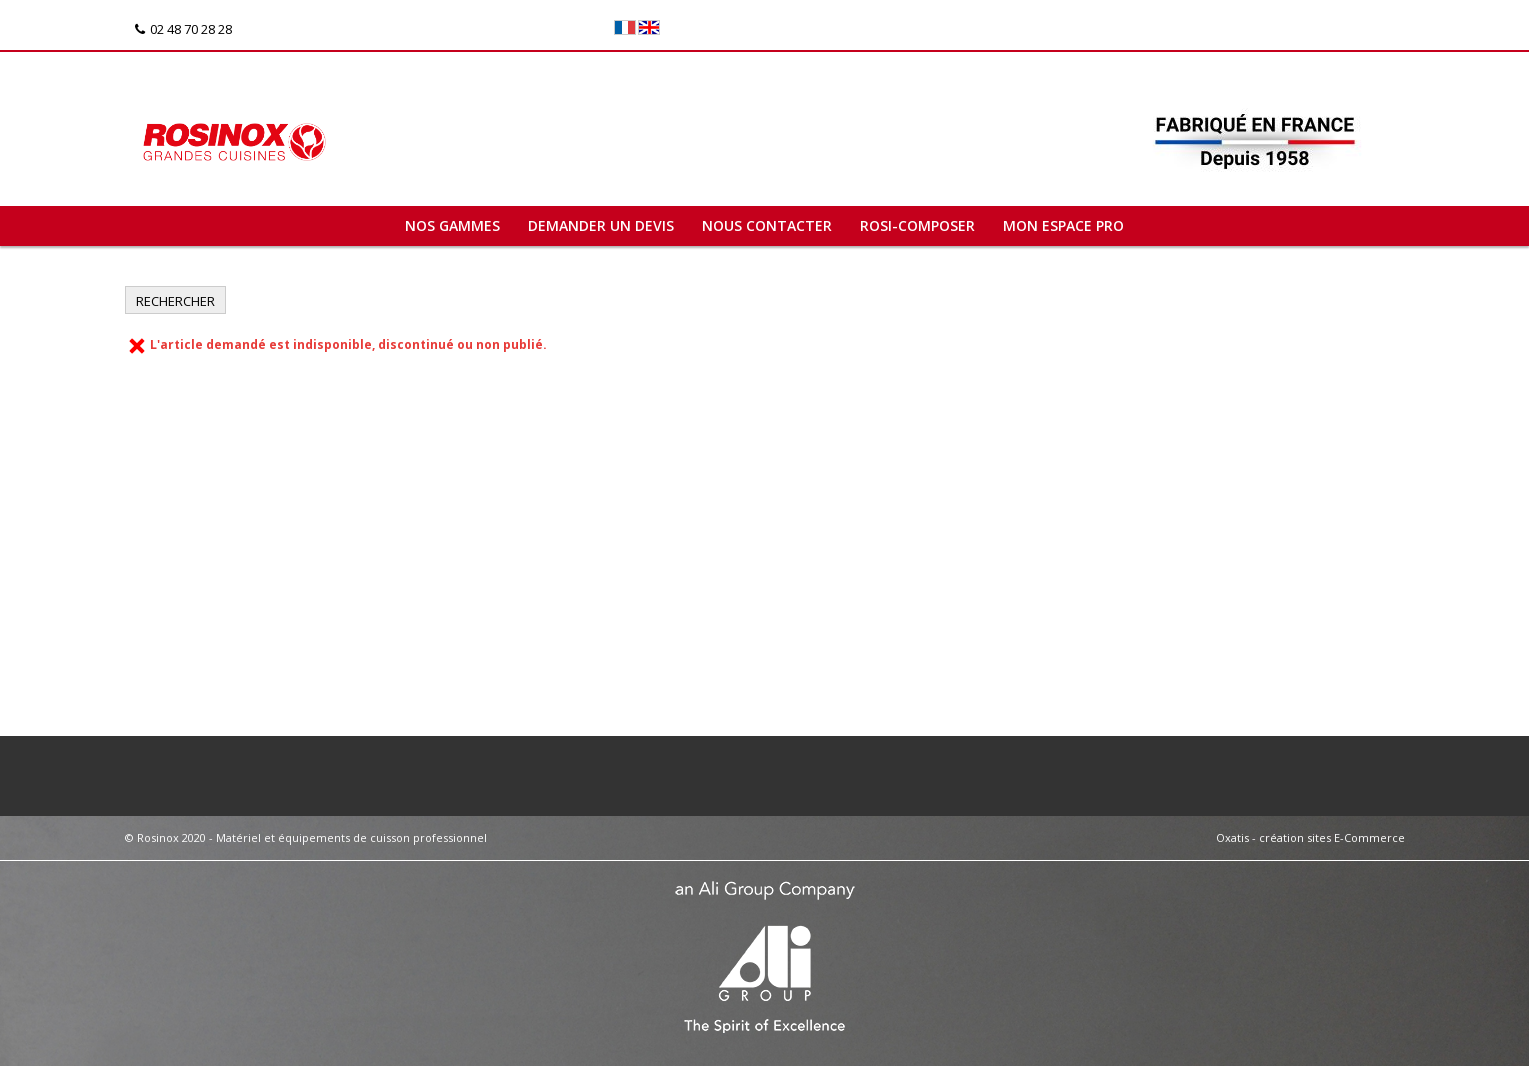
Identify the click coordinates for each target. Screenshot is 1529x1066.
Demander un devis (601, 225)
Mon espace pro (1063, 225)
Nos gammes (452, 225)
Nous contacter (767, 225)
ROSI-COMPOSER (917, 225)
